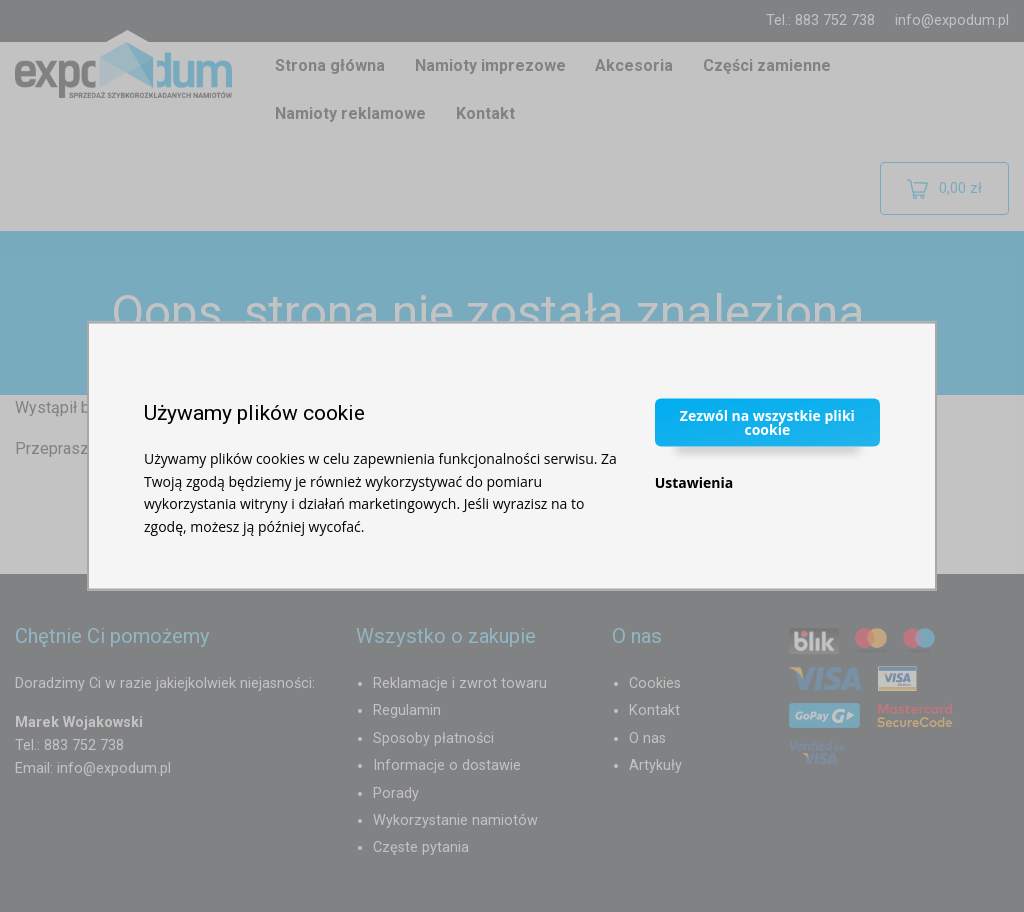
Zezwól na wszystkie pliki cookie (767, 422)
